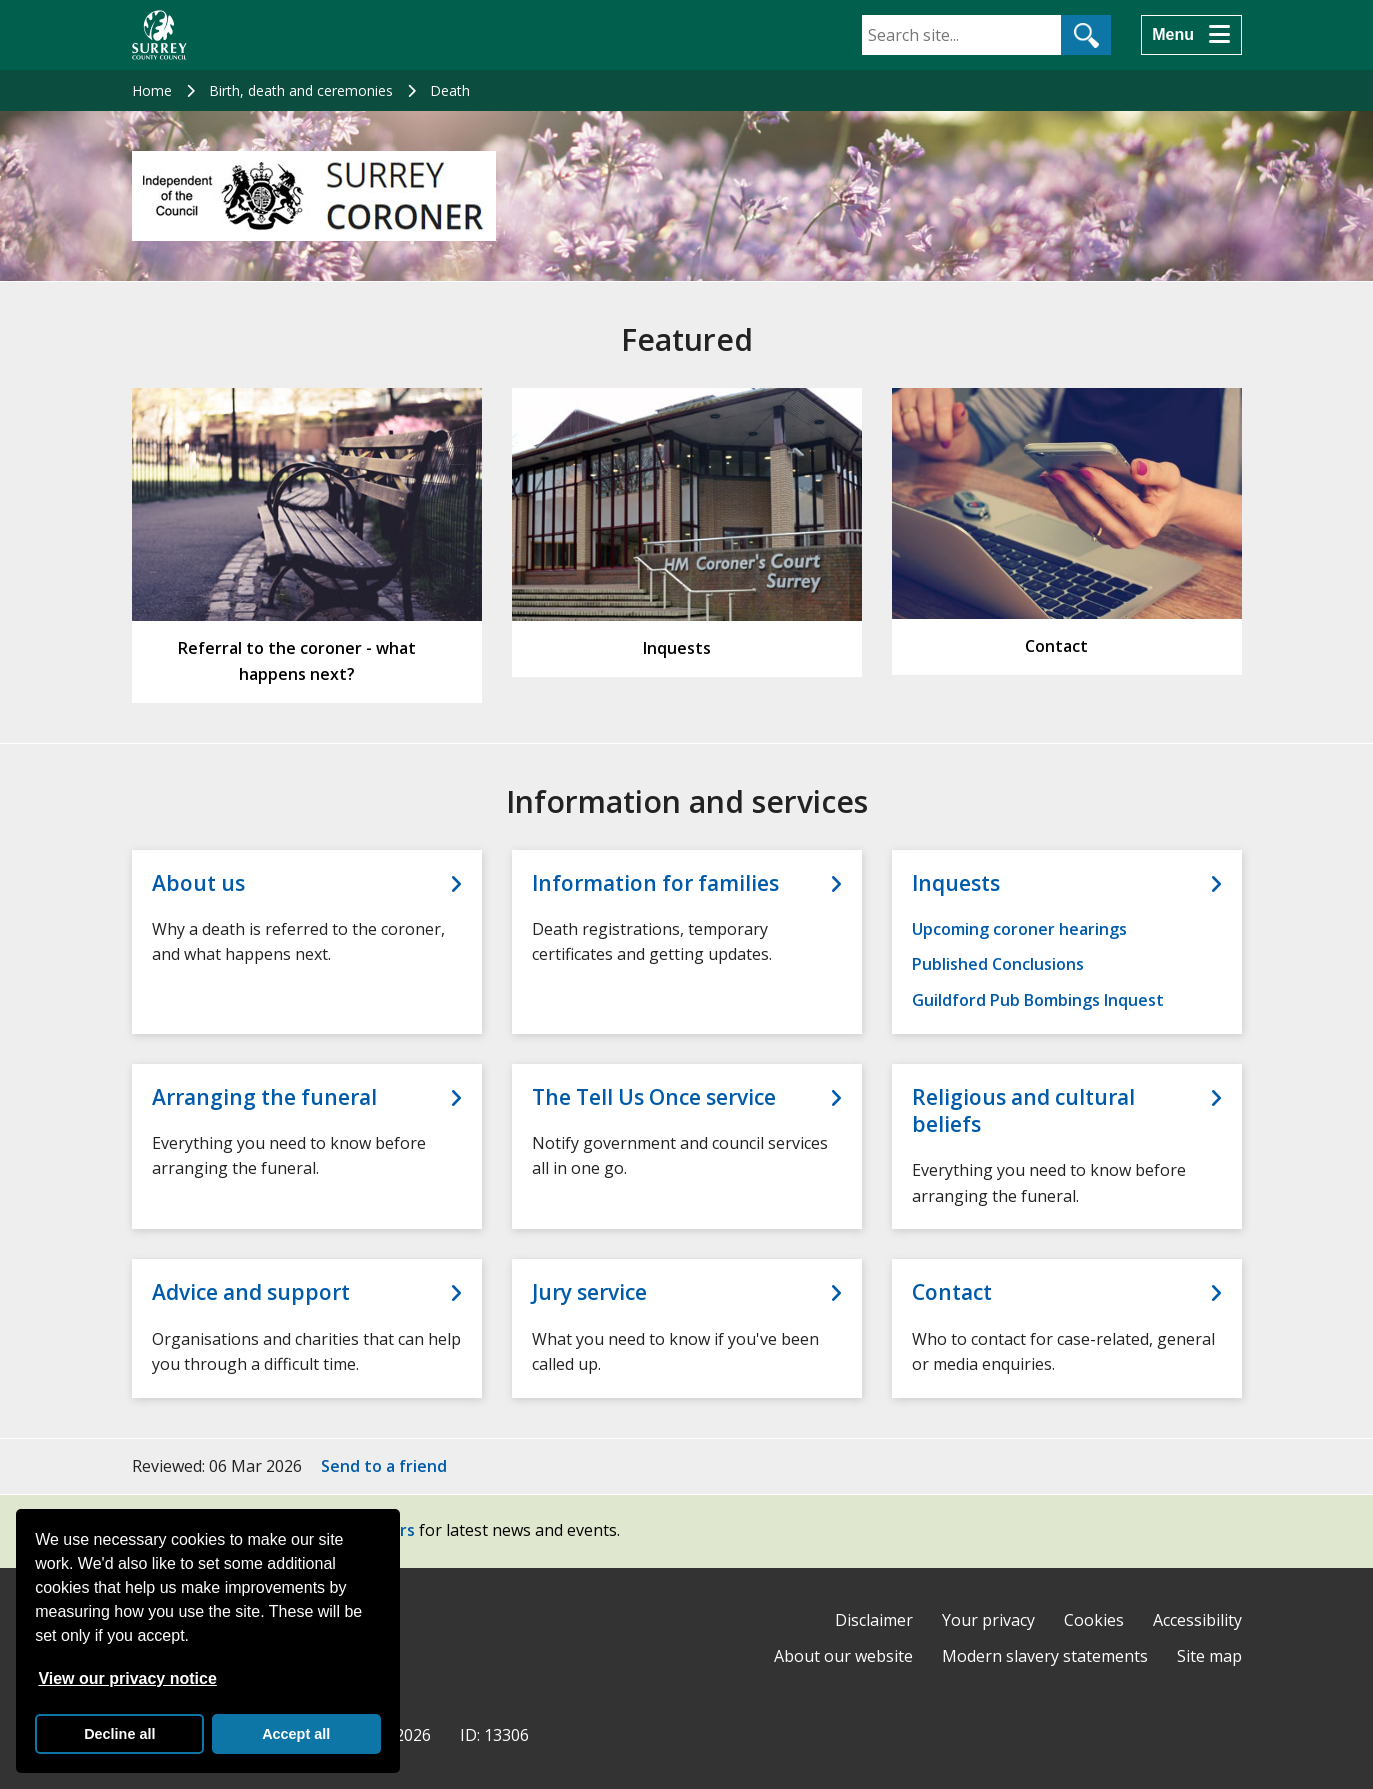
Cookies (1094, 1620)
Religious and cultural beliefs (1023, 1111)
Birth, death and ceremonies (301, 90)
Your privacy (988, 1620)
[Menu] (1191, 35)
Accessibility (1197, 1620)
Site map (1209, 1656)
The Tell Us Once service (654, 1097)
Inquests (956, 883)
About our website (843, 1656)
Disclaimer (874, 1620)
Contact (952, 1292)
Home (152, 90)
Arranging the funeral (264, 1097)
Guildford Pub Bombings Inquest (1038, 1000)
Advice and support (251, 1292)
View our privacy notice (127, 1678)
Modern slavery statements (1045, 1656)
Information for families (655, 883)
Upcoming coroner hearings (1019, 929)
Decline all (119, 1734)
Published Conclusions (998, 964)
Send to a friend (384, 1466)
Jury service (589, 1292)
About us (198, 883)
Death (450, 90)
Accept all (296, 1734)
